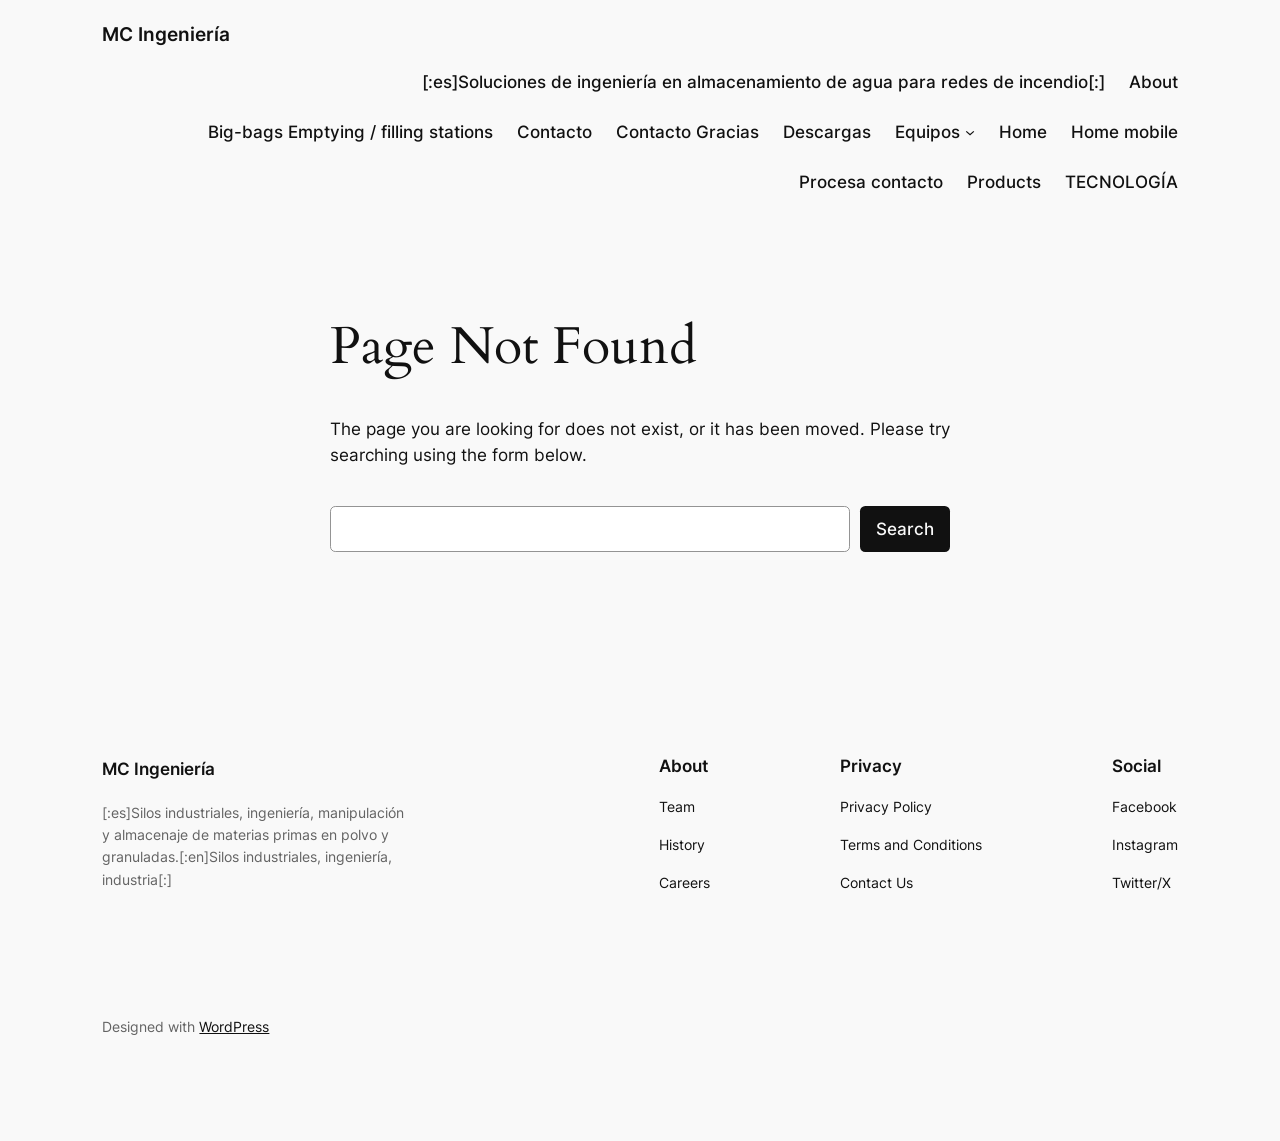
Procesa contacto (871, 182)
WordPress (234, 1026)
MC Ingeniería (166, 34)
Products (1004, 182)
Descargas (827, 132)
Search (905, 529)
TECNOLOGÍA (1121, 182)
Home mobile (1124, 132)
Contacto (554, 132)
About (1153, 82)
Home (1023, 132)
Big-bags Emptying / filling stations (350, 132)
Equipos (927, 132)
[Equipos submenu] (970, 132)
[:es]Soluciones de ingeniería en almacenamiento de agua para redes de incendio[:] (763, 82)
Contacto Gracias (687, 132)
